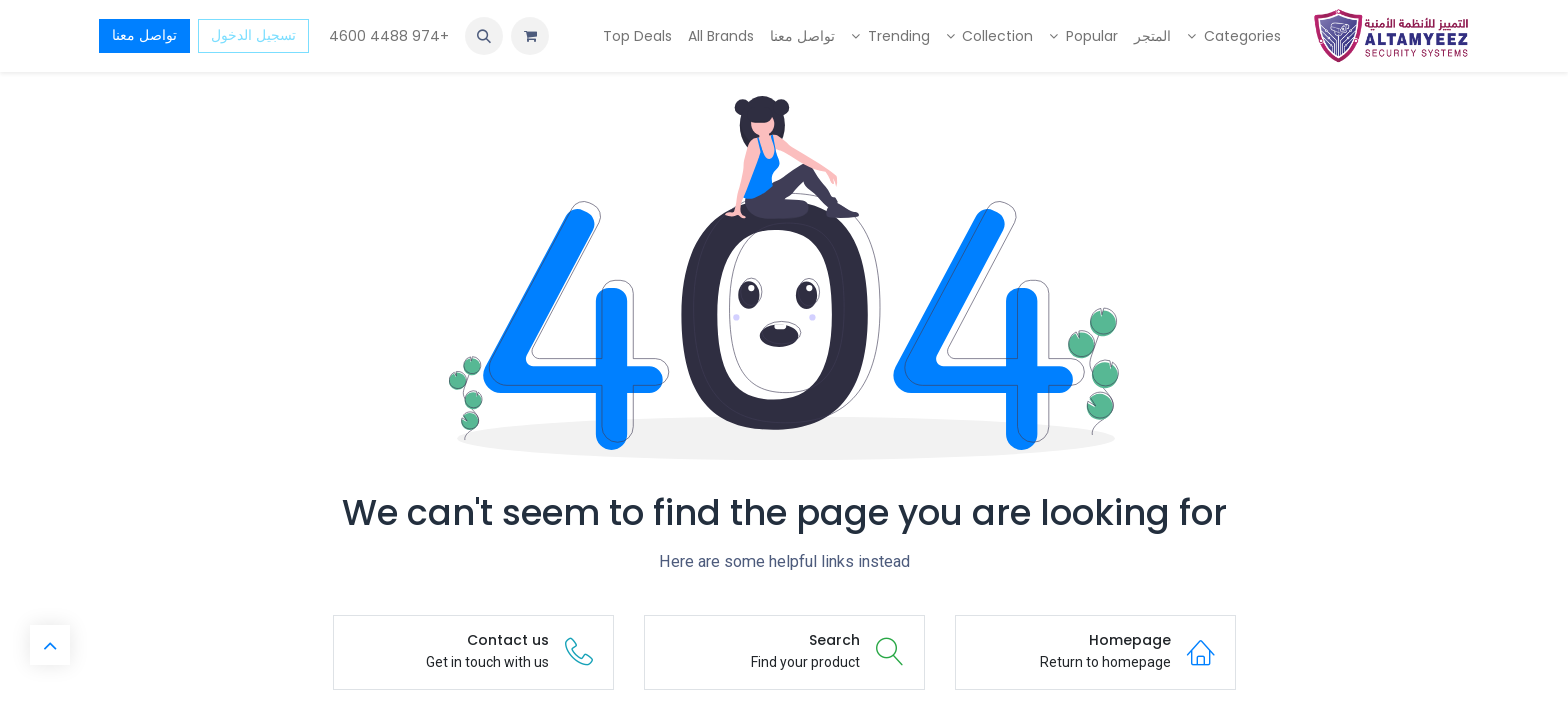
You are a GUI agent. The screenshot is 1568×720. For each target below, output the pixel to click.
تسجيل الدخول (253, 35)
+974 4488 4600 (387, 36)
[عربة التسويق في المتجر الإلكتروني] (530, 36)
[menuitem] (1234, 36)
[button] (484, 36)
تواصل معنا (144, 35)
